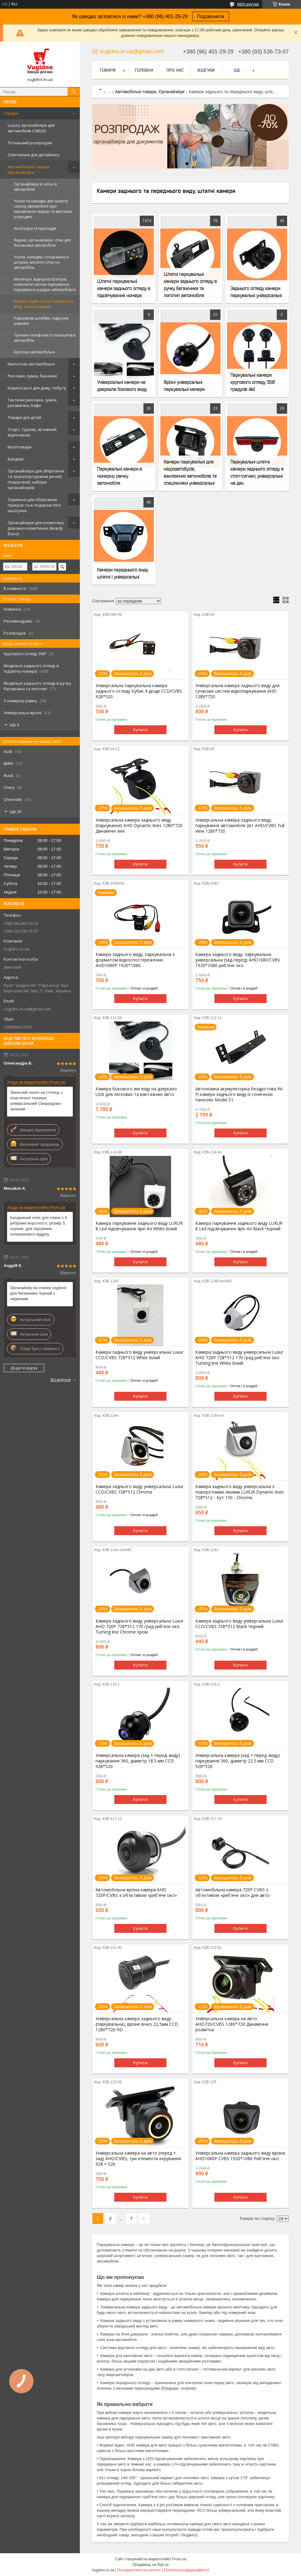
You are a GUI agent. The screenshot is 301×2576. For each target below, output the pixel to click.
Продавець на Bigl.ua (150, 2564)
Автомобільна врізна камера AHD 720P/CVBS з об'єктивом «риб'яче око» (136, 1892)
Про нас (175, 70)
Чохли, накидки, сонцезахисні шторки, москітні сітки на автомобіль (41, 262)
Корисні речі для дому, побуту (37, 388)
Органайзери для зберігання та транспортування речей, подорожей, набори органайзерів (36, 479)
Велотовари (20, 447)
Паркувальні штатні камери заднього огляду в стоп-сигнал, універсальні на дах (256, 472)
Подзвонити (210, 16)
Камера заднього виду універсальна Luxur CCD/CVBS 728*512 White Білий (139, 1354)
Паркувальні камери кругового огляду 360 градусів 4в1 (252, 382)
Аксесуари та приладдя (35, 228)
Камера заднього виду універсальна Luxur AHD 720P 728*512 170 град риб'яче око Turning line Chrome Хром (139, 1626)
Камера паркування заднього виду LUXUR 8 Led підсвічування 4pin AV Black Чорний (239, 1226)
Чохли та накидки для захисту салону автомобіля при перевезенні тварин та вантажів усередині (43, 208)
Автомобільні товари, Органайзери (29, 169)
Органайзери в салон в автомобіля (35, 186)
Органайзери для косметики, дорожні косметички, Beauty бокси (36, 528)
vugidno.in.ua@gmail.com (27, 1009)
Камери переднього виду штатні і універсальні (122, 573)
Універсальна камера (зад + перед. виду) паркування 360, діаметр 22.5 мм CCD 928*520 (237, 1761)
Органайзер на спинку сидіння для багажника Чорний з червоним (38, 1293)
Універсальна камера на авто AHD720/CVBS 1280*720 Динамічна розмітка (231, 2024)
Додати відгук (24, 1368)
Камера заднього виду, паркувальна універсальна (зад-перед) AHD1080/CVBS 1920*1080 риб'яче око (237, 960)
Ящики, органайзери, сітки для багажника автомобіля (42, 242)
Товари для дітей (24, 417)
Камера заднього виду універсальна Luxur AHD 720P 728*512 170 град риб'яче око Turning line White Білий (239, 1357)
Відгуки (206, 70)
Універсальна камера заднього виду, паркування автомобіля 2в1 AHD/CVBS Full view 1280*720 (239, 825)
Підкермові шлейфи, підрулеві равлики (41, 321)
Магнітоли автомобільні (31, 364)
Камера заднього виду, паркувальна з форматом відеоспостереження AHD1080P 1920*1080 (135, 960)
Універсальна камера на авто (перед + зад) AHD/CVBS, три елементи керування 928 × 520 (138, 2158)
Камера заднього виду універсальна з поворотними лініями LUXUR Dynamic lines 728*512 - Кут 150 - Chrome (239, 1492)
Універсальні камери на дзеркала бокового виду (122, 385)
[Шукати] (74, 91)
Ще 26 (15, 811)
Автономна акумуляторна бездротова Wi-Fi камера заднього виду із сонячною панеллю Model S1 (239, 1094)
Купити (140, 729)
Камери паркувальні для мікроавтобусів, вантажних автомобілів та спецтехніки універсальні (190, 472)
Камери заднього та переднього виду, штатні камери (44, 304)
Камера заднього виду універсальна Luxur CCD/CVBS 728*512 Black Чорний (239, 1623)
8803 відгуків (248, 4)
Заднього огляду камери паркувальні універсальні (256, 291)
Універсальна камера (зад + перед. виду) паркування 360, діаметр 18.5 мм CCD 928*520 (138, 1761)
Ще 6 (14, 724)
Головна (144, 70)
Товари (11, 113)
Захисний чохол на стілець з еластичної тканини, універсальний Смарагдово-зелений (36, 1100)
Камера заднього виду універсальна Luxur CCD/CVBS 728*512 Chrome (139, 1489)
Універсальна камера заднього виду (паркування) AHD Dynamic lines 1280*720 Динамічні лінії (139, 825)
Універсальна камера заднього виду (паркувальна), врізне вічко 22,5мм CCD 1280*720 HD (137, 2024)
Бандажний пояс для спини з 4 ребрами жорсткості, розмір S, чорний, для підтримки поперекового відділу (38, 1225)
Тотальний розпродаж (30, 142)
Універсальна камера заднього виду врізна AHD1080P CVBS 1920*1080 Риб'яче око (240, 2155)
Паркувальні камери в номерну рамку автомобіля (119, 476)
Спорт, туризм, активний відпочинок (32, 432)
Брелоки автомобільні (34, 352)
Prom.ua (179, 2559)
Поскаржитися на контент (139, 2570)
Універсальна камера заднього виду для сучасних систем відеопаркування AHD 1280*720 (237, 691)
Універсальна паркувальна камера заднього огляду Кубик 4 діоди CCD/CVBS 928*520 (139, 691)
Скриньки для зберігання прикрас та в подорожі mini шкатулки (34, 505)
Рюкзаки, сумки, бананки (32, 376)
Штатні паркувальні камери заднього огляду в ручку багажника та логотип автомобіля (190, 284)
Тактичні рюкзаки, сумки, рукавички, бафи (32, 402)
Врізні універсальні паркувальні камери (184, 385)
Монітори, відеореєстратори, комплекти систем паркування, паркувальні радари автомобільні (45, 284)
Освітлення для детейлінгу (34, 154)
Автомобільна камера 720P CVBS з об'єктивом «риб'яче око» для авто (232, 1892)
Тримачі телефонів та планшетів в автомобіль (44, 337)
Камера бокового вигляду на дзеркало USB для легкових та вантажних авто (136, 1091)
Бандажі (16, 459)
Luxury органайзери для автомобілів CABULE (31, 127)
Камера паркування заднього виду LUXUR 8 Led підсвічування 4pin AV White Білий (139, 1226)
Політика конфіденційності (186, 2570)
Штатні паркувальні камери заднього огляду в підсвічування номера (123, 288)
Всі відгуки (61, 1379)
